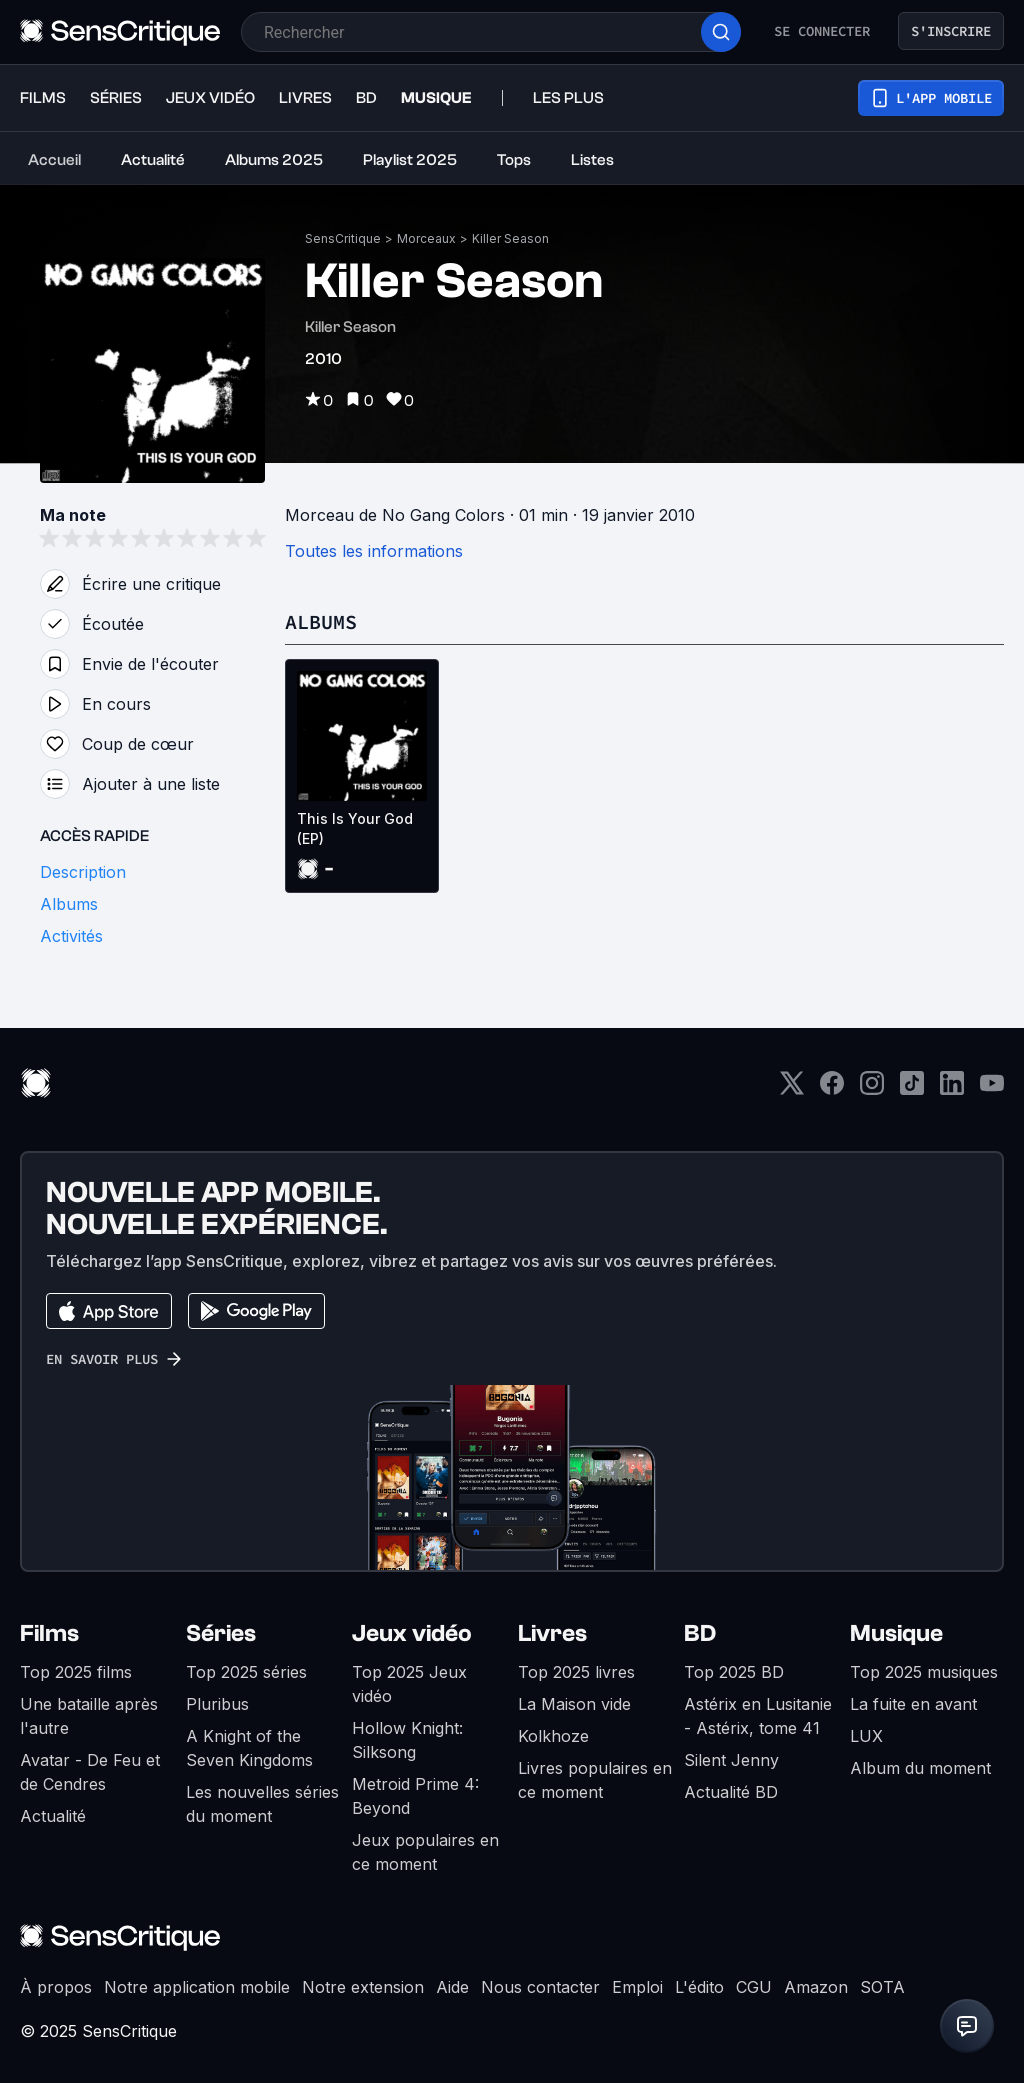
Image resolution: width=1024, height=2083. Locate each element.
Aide (452, 1987)
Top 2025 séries (246, 1672)
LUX (866, 1736)
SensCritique (343, 238)
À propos (56, 1987)
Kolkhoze (553, 1736)
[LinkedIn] (952, 1089)
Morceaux (426, 238)
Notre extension (363, 1987)
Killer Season (510, 238)
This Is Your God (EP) (355, 828)
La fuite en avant (913, 1704)
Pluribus (217, 1704)
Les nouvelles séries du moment (262, 1804)
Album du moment (920, 1768)
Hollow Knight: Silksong (407, 1740)
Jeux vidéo (412, 1633)
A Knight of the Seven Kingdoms (249, 1748)
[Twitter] (792, 1089)
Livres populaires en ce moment (595, 1780)
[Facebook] (832, 1089)
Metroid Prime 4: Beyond (415, 1796)
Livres (552, 1633)
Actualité (53, 1816)
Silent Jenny (731, 1760)
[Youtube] (992, 1089)
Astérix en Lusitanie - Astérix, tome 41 (758, 1716)
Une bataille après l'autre (89, 1716)
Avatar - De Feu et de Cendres (90, 1772)
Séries (221, 1633)
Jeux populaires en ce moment (425, 1852)
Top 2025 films (76, 1672)
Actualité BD (731, 1792)
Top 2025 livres (576, 1672)
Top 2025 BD (734, 1672)
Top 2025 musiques (924, 1672)
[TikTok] (912, 1089)
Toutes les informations (374, 551)
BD (700, 1633)
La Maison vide (574, 1704)
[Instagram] (872, 1089)
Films (49, 1633)
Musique (896, 1633)
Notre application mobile (197, 1987)
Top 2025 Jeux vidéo (409, 1684)
